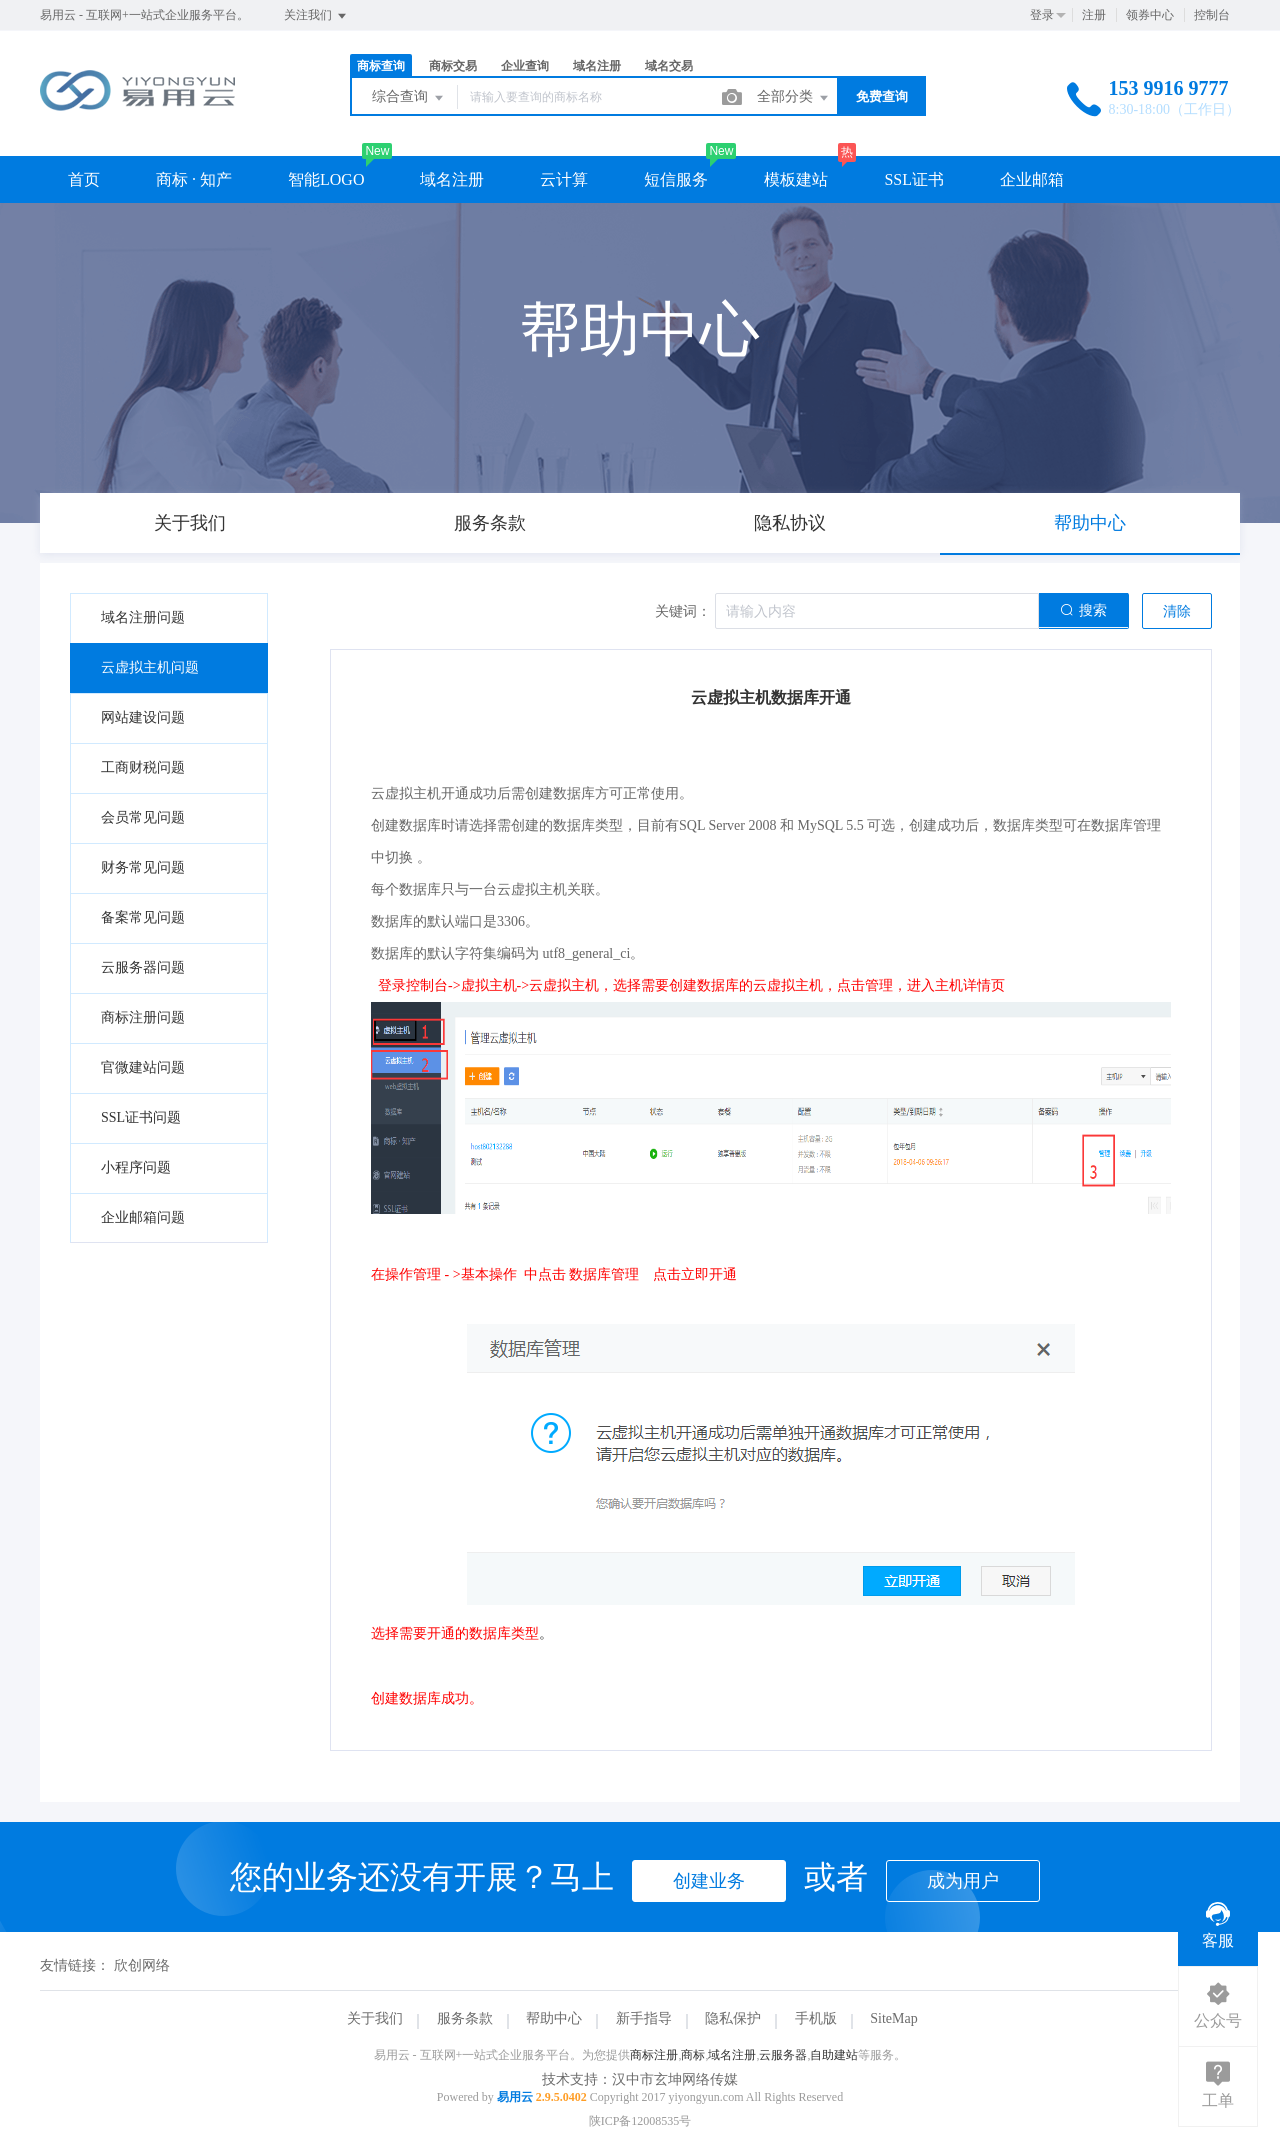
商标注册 (654, 2055)
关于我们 (375, 2018)
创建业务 (709, 1881)
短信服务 (676, 179)
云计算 (564, 179)
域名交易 (669, 66)
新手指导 (644, 2018)
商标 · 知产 (194, 179)
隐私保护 (733, 2018)
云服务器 (783, 2055)
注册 (1094, 15)
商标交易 (453, 66)
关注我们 (316, 16)
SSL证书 (914, 179)
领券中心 (1150, 15)
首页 (84, 179)
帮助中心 (554, 2018)
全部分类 (794, 98)
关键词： (683, 611)
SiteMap (893, 2018)
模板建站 (796, 179)
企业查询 (525, 66)
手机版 (816, 2018)
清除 (1177, 611)
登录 (1042, 15)
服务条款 (465, 2018)
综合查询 (409, 98)
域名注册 (597, 66)
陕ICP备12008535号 (640, 2121)
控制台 (1212, 15)
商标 (693, 2055)
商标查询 (381, 66)
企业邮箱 (1032, 179)
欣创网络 (142, 1965)
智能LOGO (326, 179)
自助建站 (834, 2055)
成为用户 (963, 1881)
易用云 (515, 2097)
